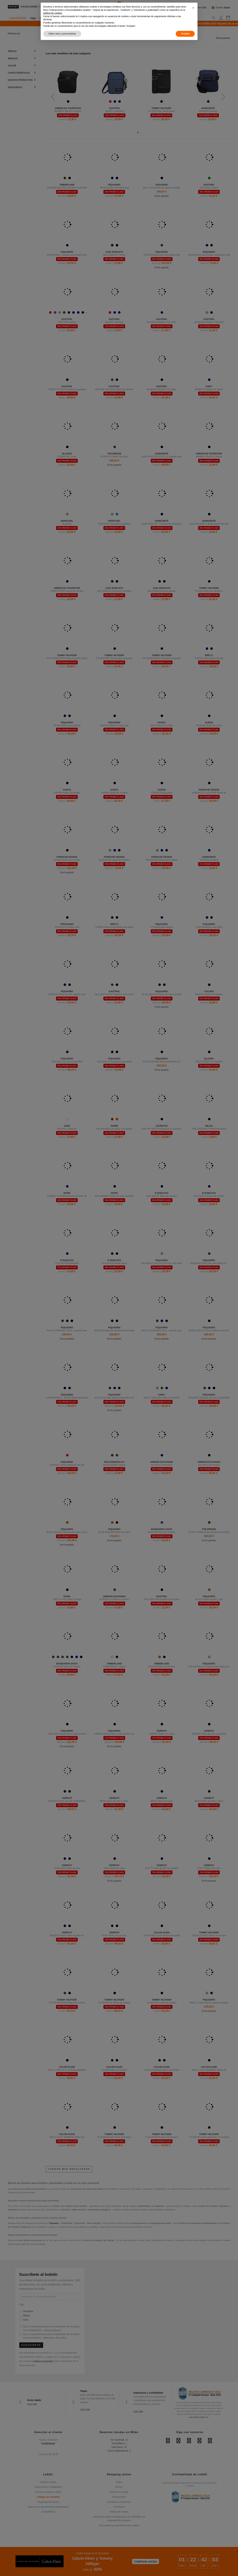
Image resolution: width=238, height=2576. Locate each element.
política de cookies (52, 13)
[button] (193, 7)
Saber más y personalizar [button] (62, 33)
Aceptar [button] (185, 33)
